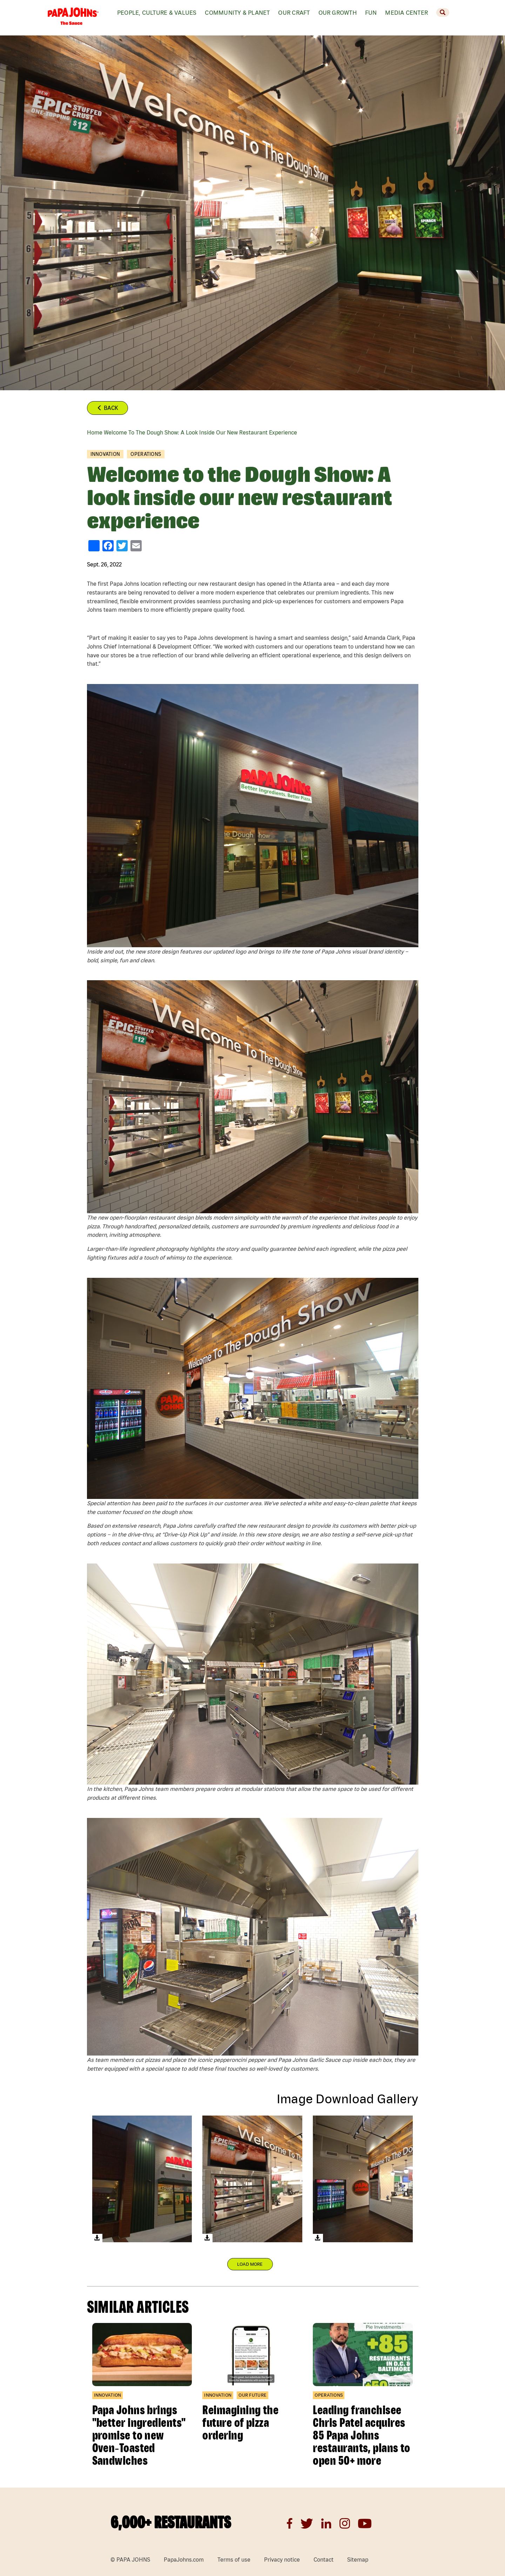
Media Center (406, 12)
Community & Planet (237, 12)
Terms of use (233, 2559)
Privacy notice (282, 2559)
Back (107, 408)
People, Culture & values (156, 12)
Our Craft (294, 12)
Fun (371, 12)
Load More (250, 2264)
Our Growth (337, 12)
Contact (324, 2559)
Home (94, 432)
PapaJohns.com (184, 2559)
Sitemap (357, 2559)
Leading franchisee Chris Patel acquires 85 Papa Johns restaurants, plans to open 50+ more (361, 2435)
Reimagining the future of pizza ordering (240, 2422)
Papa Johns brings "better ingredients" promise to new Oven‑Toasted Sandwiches (139, 2435)
